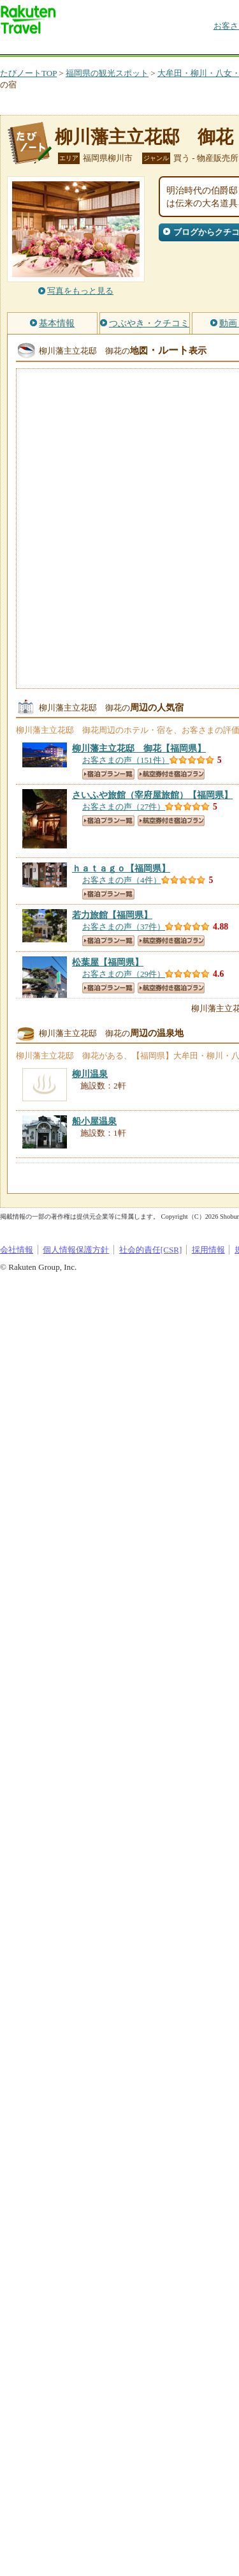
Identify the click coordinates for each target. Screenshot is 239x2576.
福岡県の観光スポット (107, 73)
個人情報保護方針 (76, 1249)
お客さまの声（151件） (126, 760)
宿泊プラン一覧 (108, 774)
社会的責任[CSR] (150, 1249)
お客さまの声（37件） (123, 926)
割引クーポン (201, 47)
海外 (96, 47)
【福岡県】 (139, 748)
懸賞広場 (149, 47)
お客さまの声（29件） (123, 974)
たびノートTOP (28, 73)
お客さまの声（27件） (123, 806)
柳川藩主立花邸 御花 (144, 137)
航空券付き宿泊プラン (171, 774)
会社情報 (16, 1249)
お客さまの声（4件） (121, 880)
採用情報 (208, 1249)
